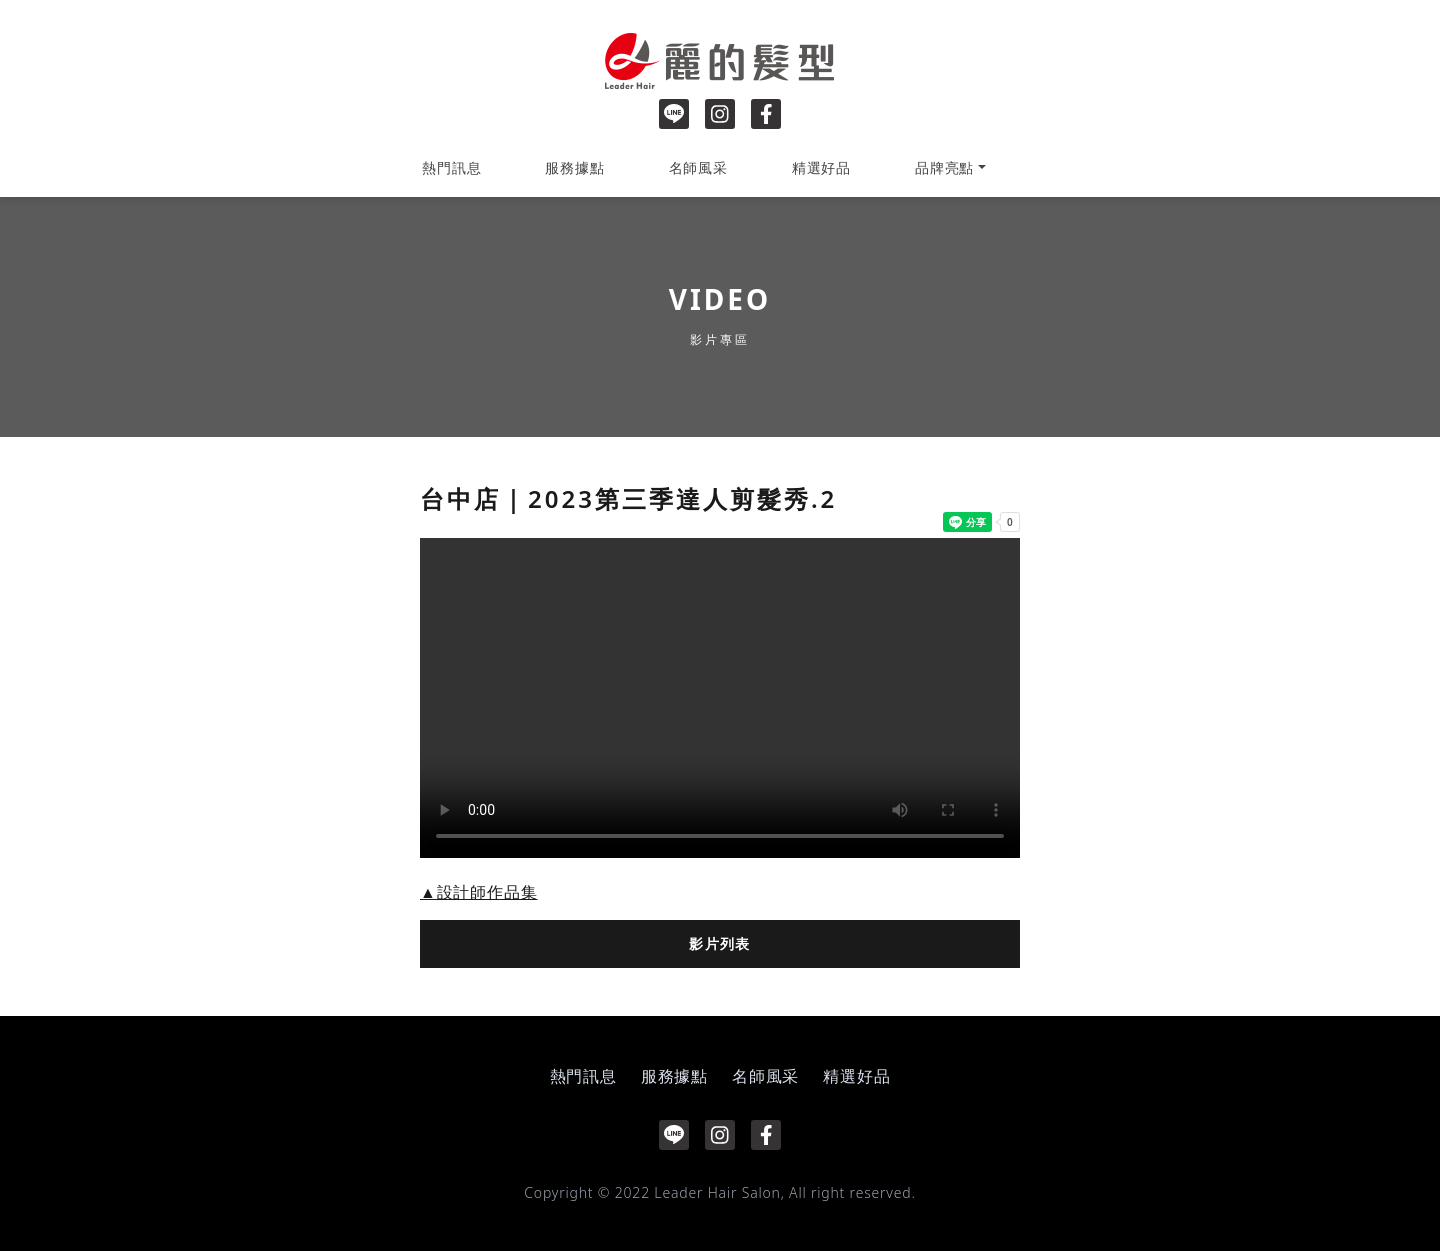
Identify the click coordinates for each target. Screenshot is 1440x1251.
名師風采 (698, 167)
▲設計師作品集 (478, 892)
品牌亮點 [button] (944, 167)
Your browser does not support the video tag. (720, 698)
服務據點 (574, 167)
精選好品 (821, 167)
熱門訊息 (451, 167)
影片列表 (720, 943)
